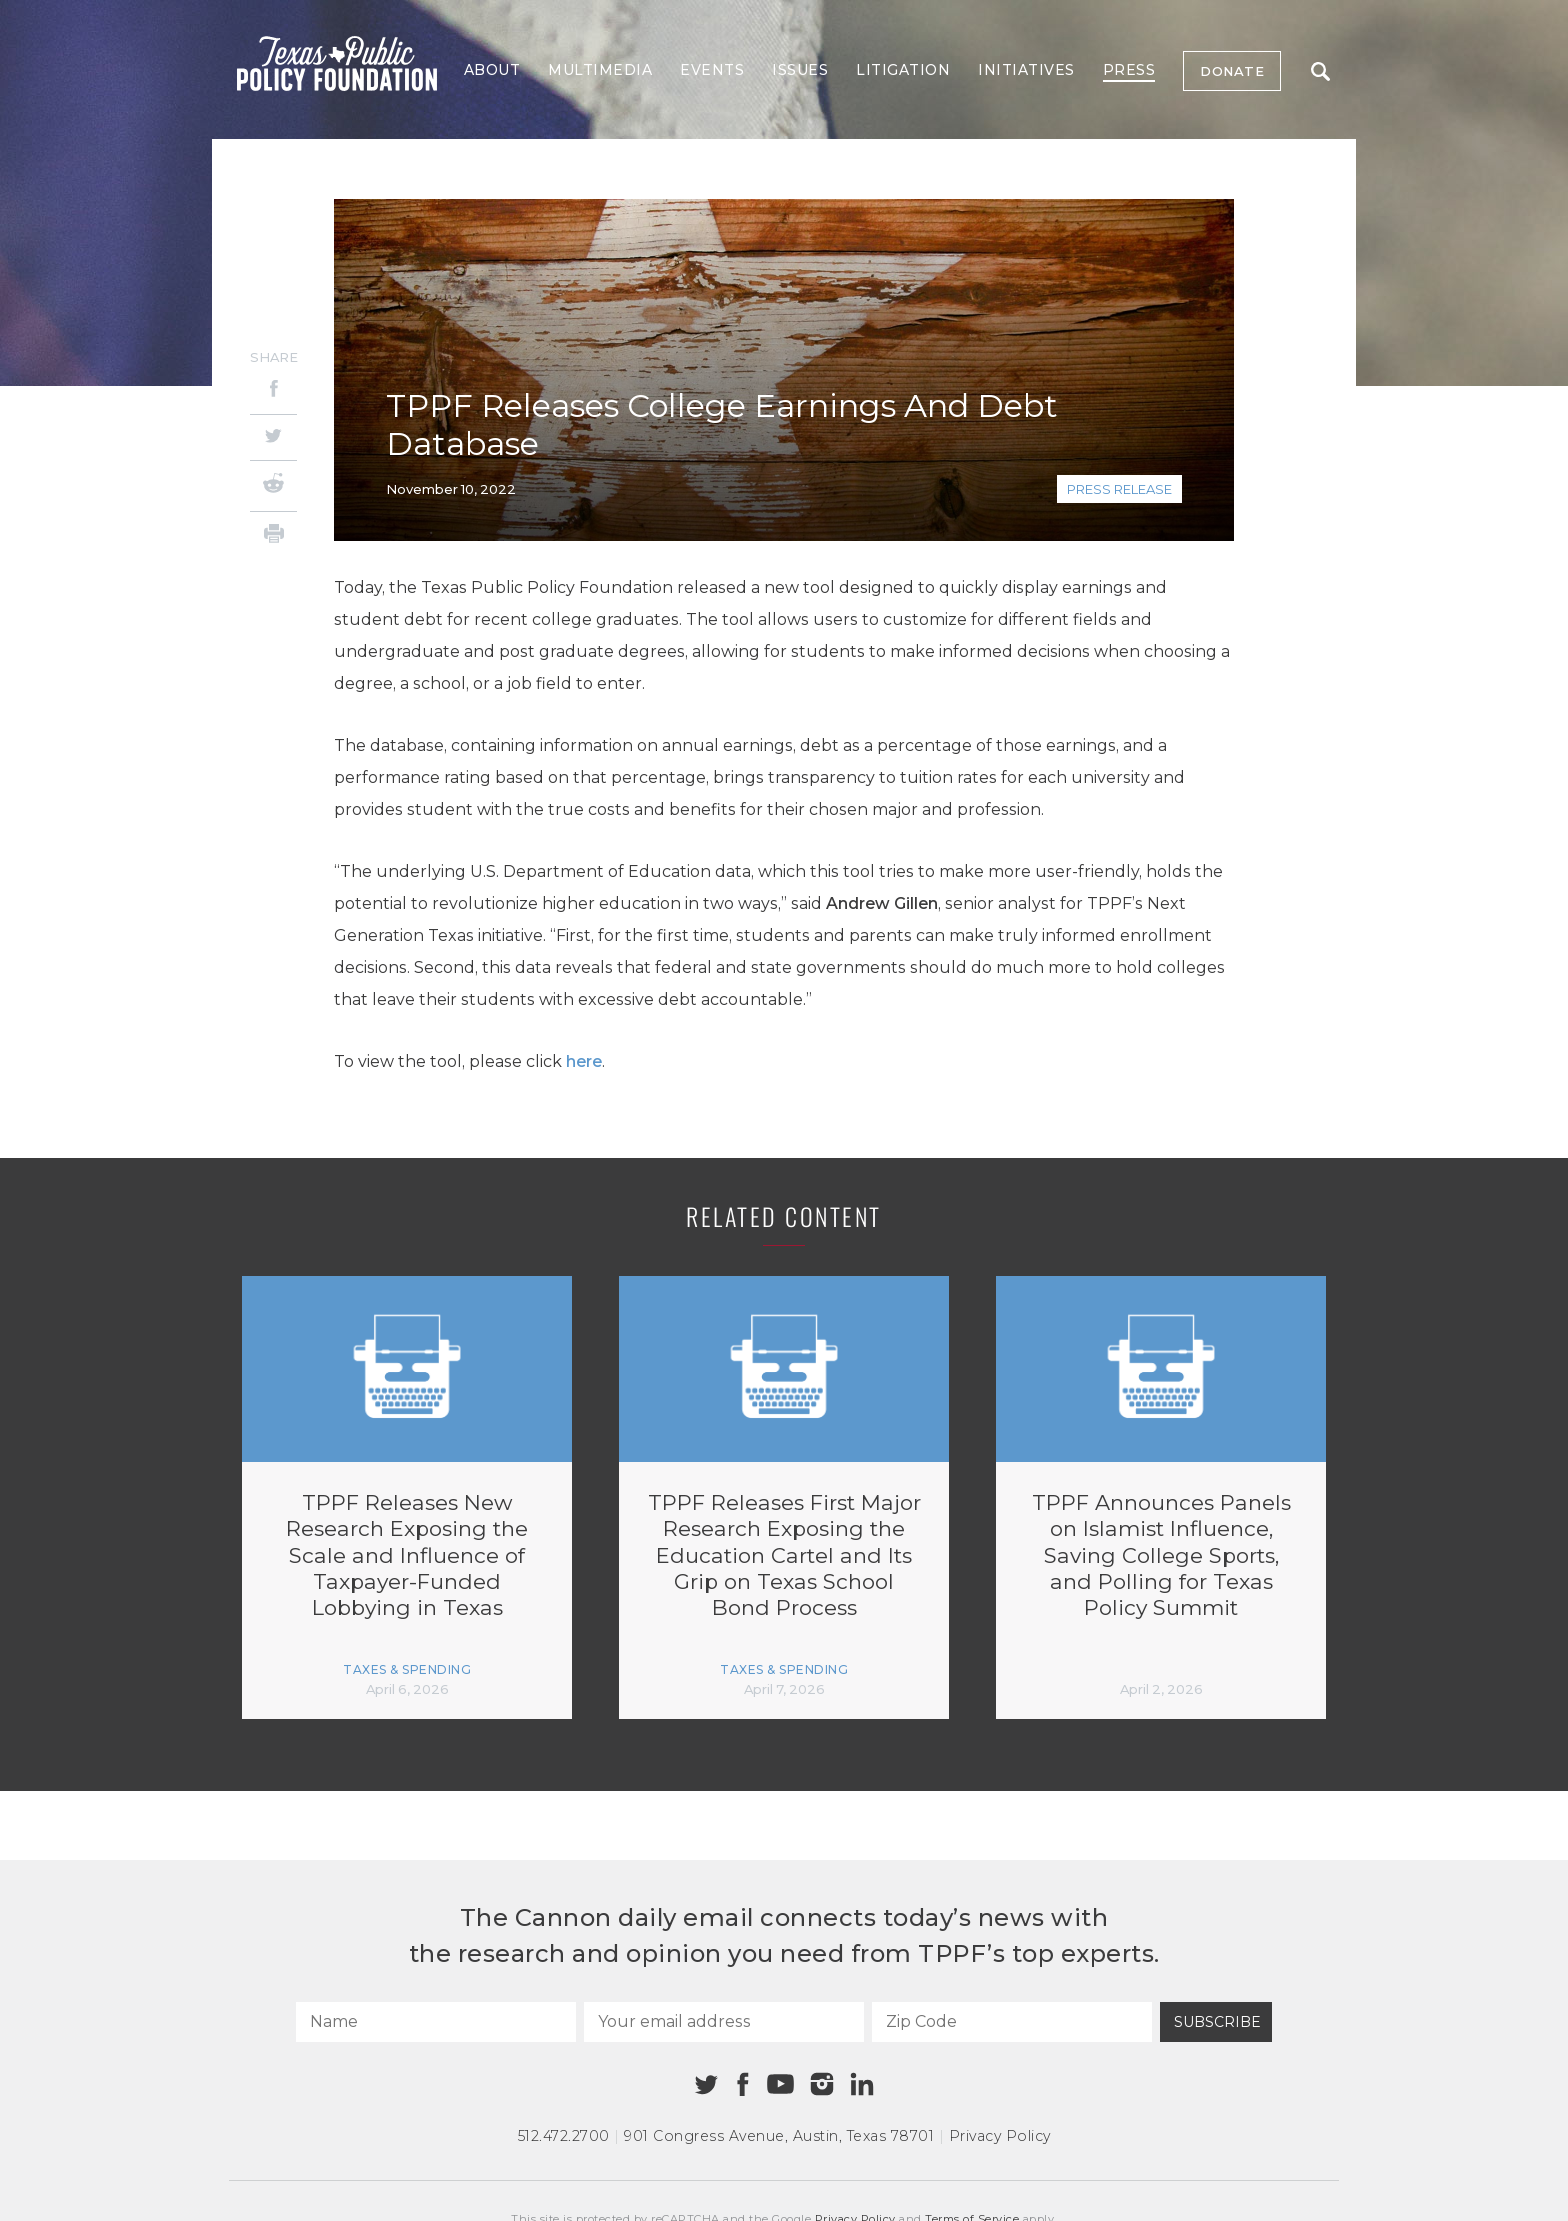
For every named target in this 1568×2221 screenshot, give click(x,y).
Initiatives (1026, 70)
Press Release (1119, 489)
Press (1129, 70)
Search (1320, 71)
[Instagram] (822, 2084)
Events (712, 70)
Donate (1232, 71)
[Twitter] (273, 437)
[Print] (273, 536)
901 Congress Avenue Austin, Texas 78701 (779, 2136)
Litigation (903, 70)
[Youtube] (780, 2085)
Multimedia (600, 70)
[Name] (436, 2022)
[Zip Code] (1012, 2022)
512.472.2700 (564, 2136)
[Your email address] (724, 2022)
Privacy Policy (1000, 2136)
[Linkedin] (862, 2084)
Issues (800, 70)
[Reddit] (273, 486)
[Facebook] (273, 391)
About (492, 70)
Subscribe (1217, 2022)
